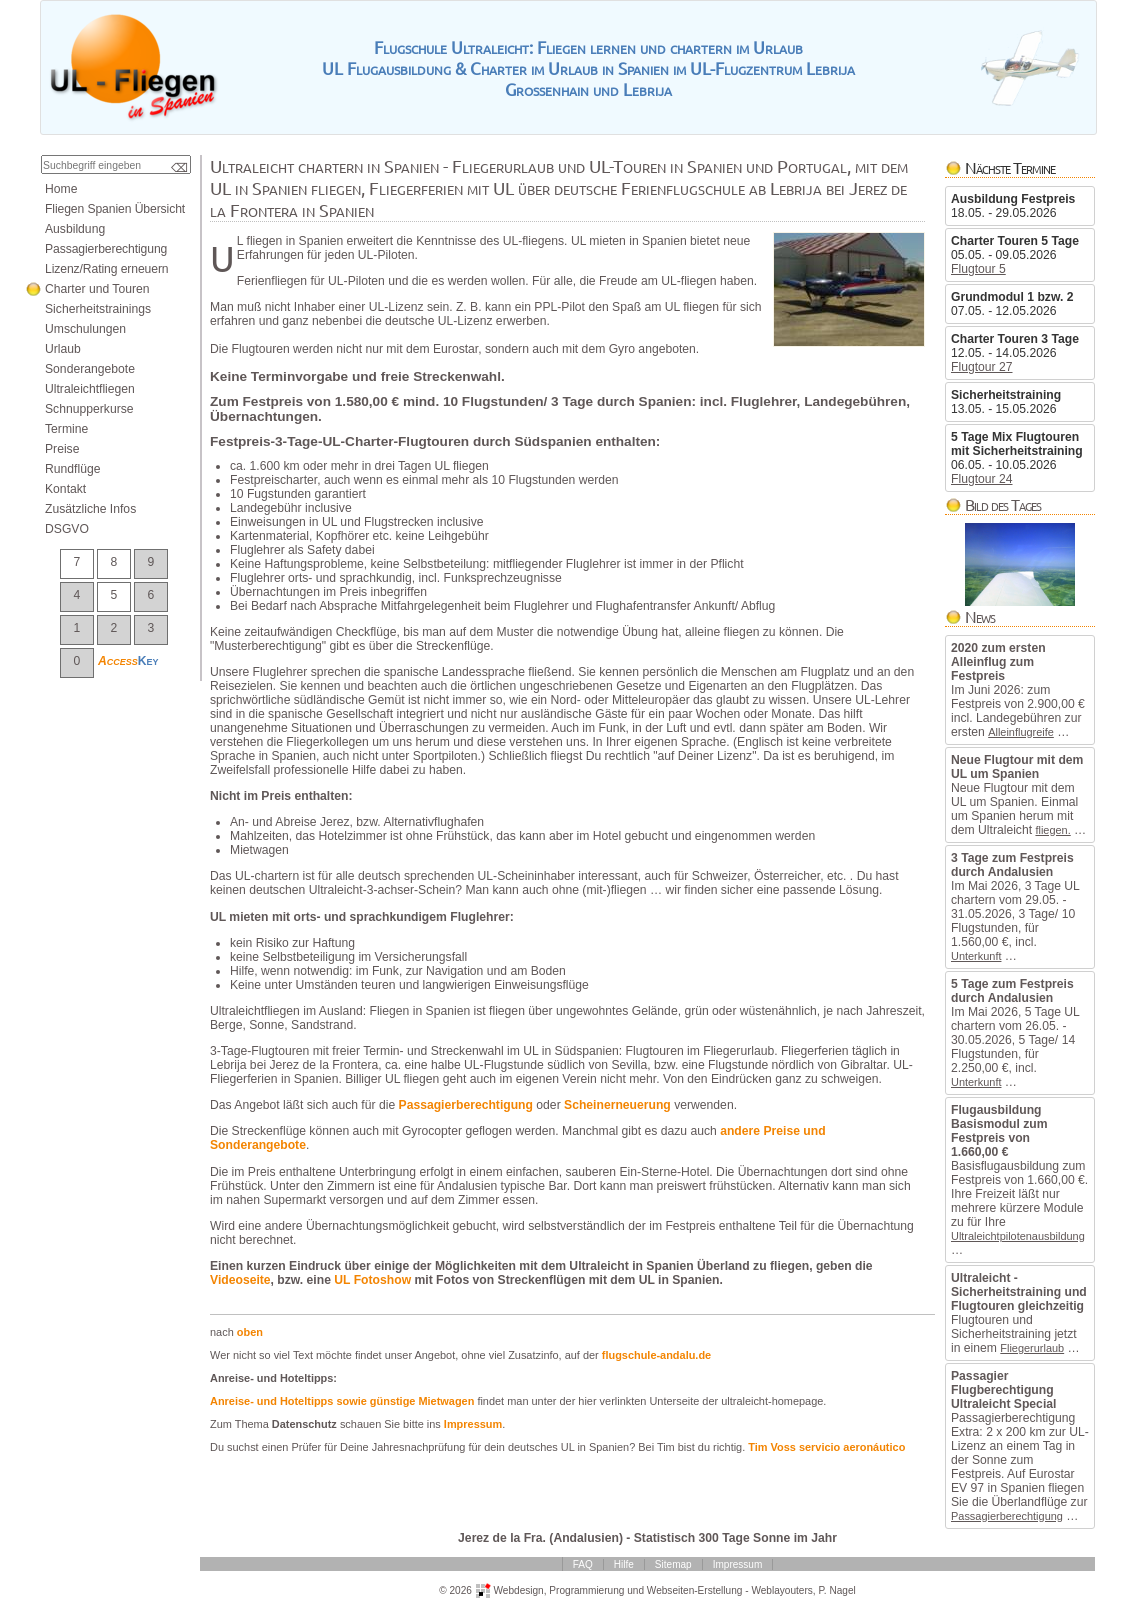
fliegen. (1052, 830)
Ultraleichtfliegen (90, 389)
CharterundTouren (97, 289)
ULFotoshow (372, 1280)
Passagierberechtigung (1007, 1516)
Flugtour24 (982, 479)
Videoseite (240, 1280)
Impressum (473, 1424)
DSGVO (67, 529)
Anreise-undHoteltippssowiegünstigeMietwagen (342, 1401)
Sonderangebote (90, 369)
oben (250, 1332)
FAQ (583, 1564)
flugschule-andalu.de (656, 1355)
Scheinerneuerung (617, 1105)
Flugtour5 (978, 269)
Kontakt (65, 489)
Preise (62, 449)
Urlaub (63, 349)
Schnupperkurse (89, 409)
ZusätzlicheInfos (90, 509)
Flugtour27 (982, 367)
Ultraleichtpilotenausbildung (1018, 1236)
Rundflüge (72, 469)
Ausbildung (75, 229)
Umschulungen (85, 329)
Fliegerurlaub (1032, 1348)
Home (61, 189)
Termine (66, 429)
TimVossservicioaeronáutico (826, 1447)
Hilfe (624, 1564)
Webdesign (518, 1589)
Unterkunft (976, 956)
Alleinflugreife (1021, 732)
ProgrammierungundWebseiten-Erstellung (645, 1589)
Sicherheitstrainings (98, 309)
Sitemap (673, 1564)
